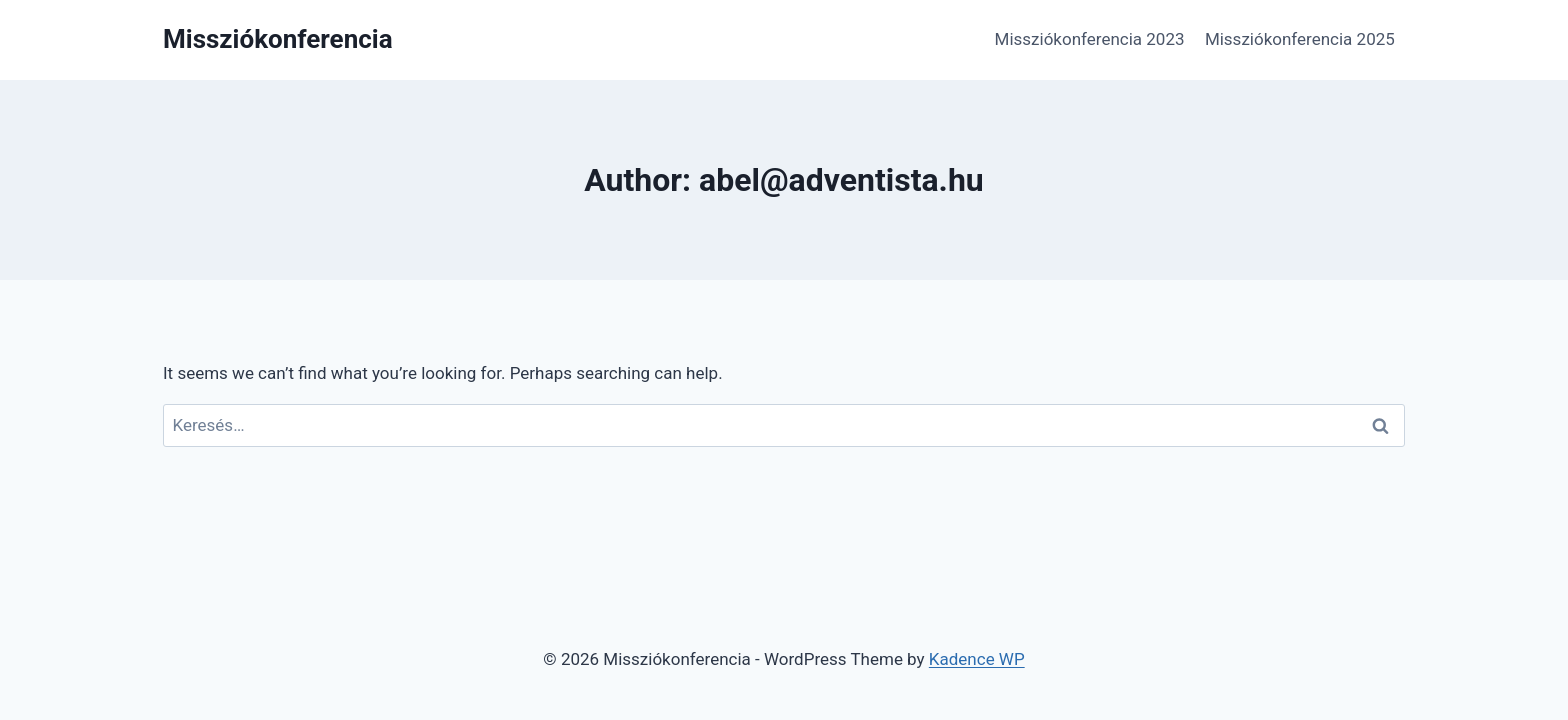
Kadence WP (977, 659)
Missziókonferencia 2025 (1300, 39)
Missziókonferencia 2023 (1090, 39)
